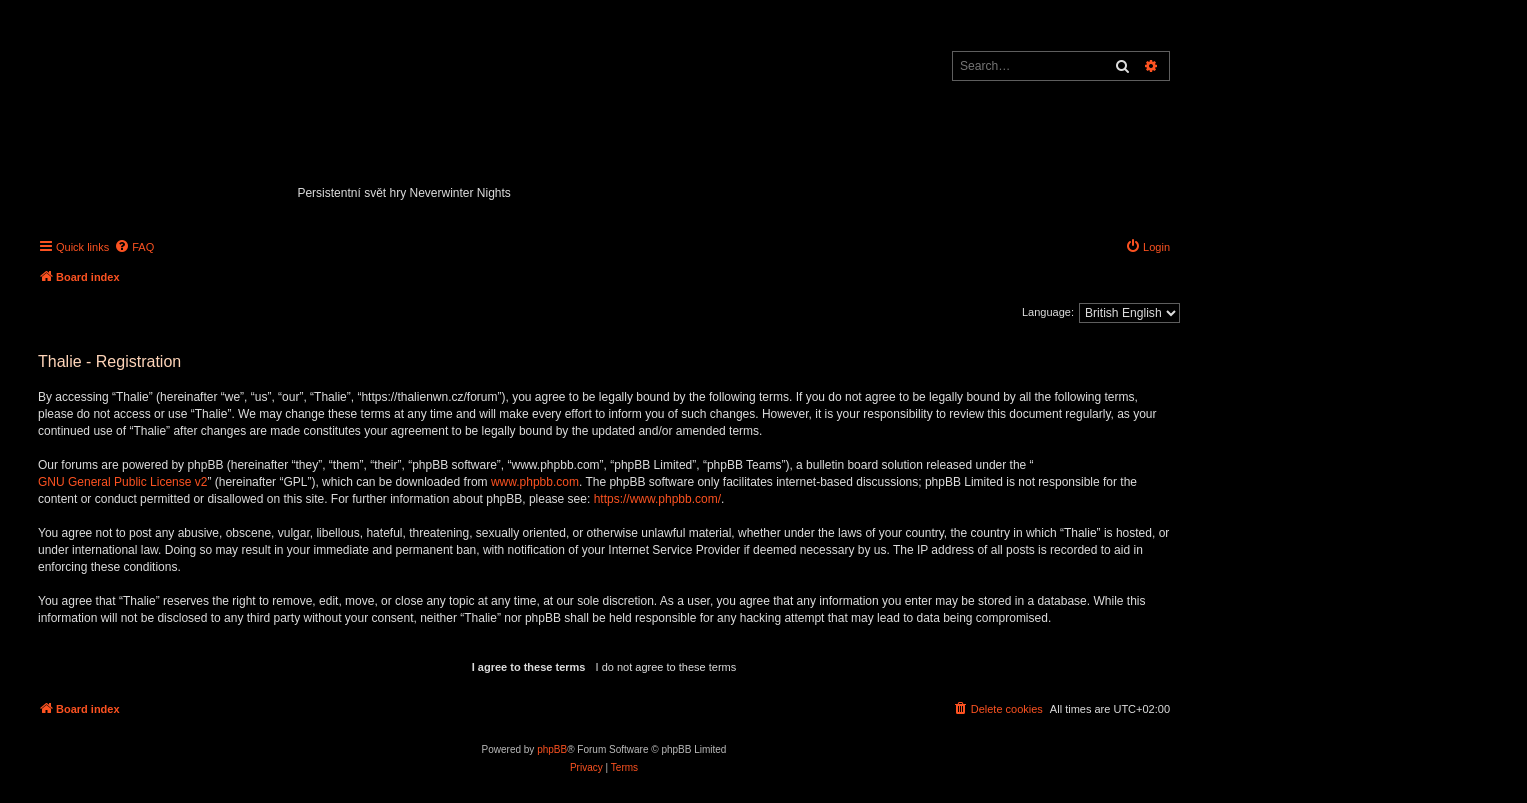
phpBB (552, 749)
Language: (1048, 312)
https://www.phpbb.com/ (657, 499)
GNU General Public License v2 (122, 482)
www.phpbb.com (535, 482)
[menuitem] (134, 247)
